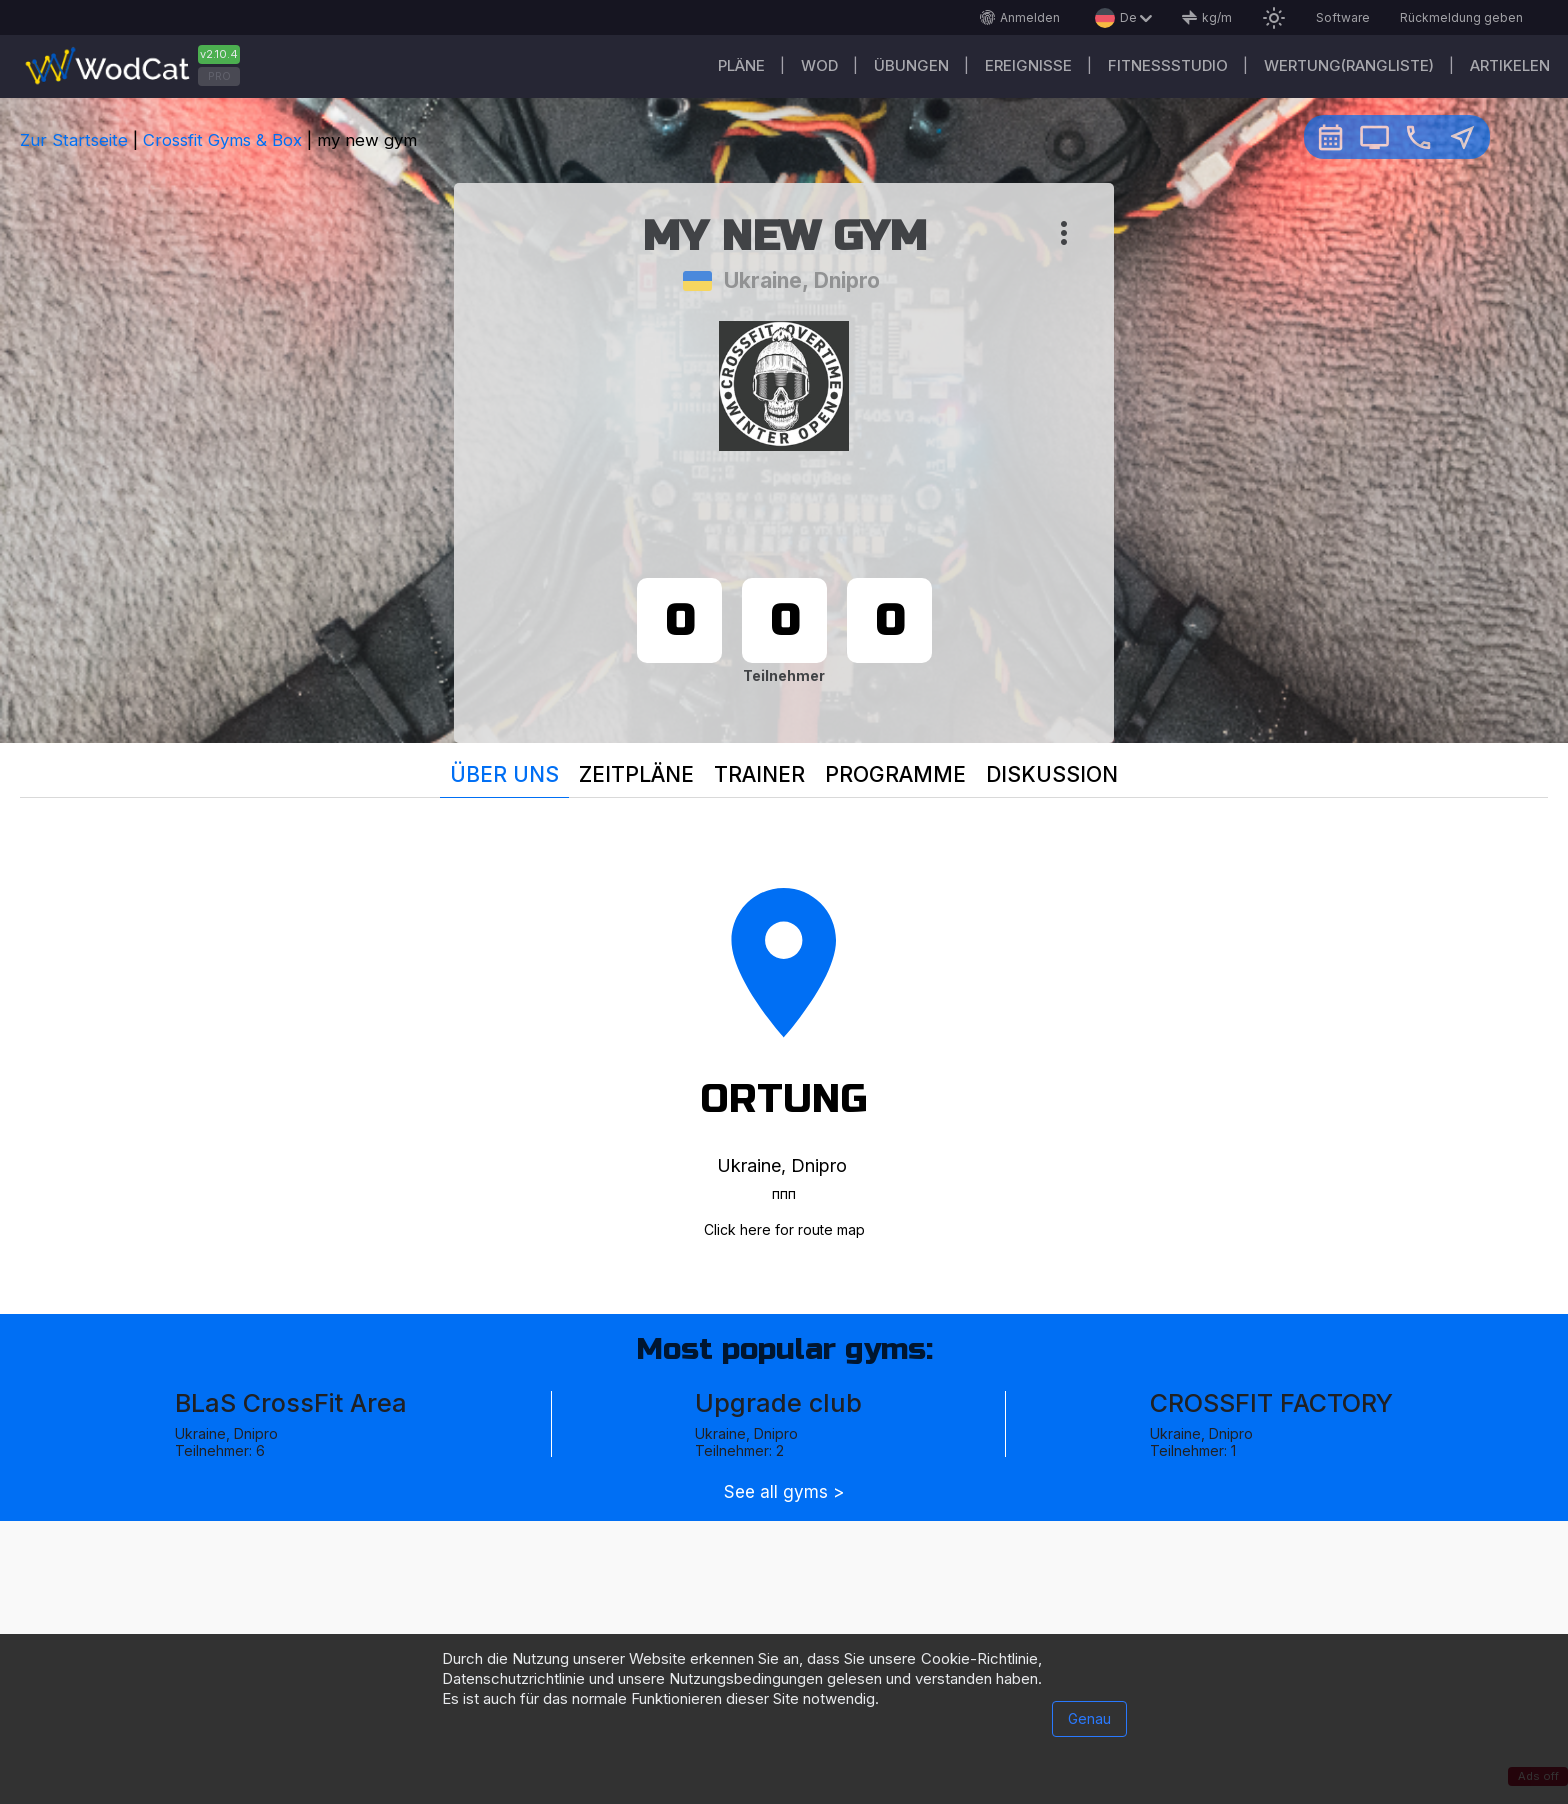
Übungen (911, 65)
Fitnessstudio (1168, 65)
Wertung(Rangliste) (1349, 65)
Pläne (741, 65)
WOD (819, 65)
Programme (895, 774)
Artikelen (1510, 65)
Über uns (504, 774)
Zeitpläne (636, 774)
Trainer (759, 774)
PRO (219, 76)
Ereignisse (1028, 65)
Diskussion (1052, 774)
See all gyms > (784, 1492)
